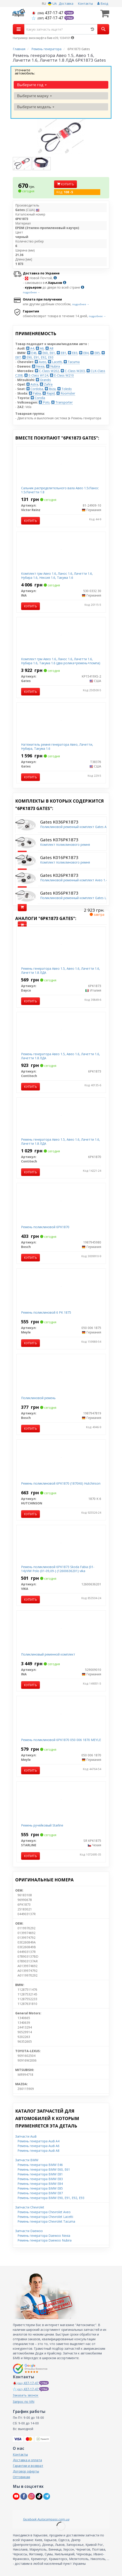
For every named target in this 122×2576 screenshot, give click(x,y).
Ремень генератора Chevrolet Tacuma (46, 2221)
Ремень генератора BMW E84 (40, 2183)
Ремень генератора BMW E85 (40, 2188)
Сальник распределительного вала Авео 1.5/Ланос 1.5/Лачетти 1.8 (60, 490)
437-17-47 (48, 12)
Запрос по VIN (23, 2401)
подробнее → (31, 292)
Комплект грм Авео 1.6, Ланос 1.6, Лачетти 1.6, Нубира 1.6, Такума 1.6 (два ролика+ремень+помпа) (60, 661)
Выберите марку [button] (34, 95)
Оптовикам (21, 2477)
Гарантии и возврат (28, 2466)
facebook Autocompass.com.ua (46, 2519)
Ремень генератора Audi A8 (38, 2150)
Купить (65, 184)
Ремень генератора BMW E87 (40, 2193)
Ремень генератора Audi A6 (38, 2146)
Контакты (85, 3)
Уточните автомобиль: (25, 71)
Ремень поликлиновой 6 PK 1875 (46, 1312)
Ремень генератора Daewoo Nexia (43, 2235)
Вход (102, 3)
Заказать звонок (25, 2395)
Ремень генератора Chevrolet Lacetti (45, 2217)
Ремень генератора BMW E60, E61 (43, 2169)
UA (52, 3)
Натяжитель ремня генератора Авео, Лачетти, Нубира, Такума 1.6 (57, 746)
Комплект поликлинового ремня (65, 844)
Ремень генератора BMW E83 (40, 2179)
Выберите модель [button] (35, 106)
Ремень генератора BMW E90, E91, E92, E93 (50, 2198)
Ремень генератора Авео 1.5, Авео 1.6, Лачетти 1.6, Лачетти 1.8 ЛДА (60, 970)
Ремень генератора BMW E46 (40, 2165)
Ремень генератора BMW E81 (40, 2174)
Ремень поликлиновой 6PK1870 (45, 1227)
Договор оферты (26, 2471)
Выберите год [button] (32, 84)
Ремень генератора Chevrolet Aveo (44, 2212)
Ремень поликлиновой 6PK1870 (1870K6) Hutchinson (60, 1483)
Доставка (66, 3)
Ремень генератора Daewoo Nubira (44, 2240)
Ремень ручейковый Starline (42, 1825)
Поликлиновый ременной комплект (48, 1654)
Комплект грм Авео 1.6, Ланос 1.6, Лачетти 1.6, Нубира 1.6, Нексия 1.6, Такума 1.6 (57, 575)
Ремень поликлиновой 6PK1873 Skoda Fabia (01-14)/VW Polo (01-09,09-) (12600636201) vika (57, 1569)
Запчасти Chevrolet (29, 2207)
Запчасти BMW (26, 2160)
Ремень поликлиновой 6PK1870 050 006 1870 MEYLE (61, 1740)
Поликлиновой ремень (38, 1398)
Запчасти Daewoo (29, 2231)
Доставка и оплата (27, 2460)
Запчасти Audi (26, 2136)
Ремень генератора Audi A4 (38, 2141)
